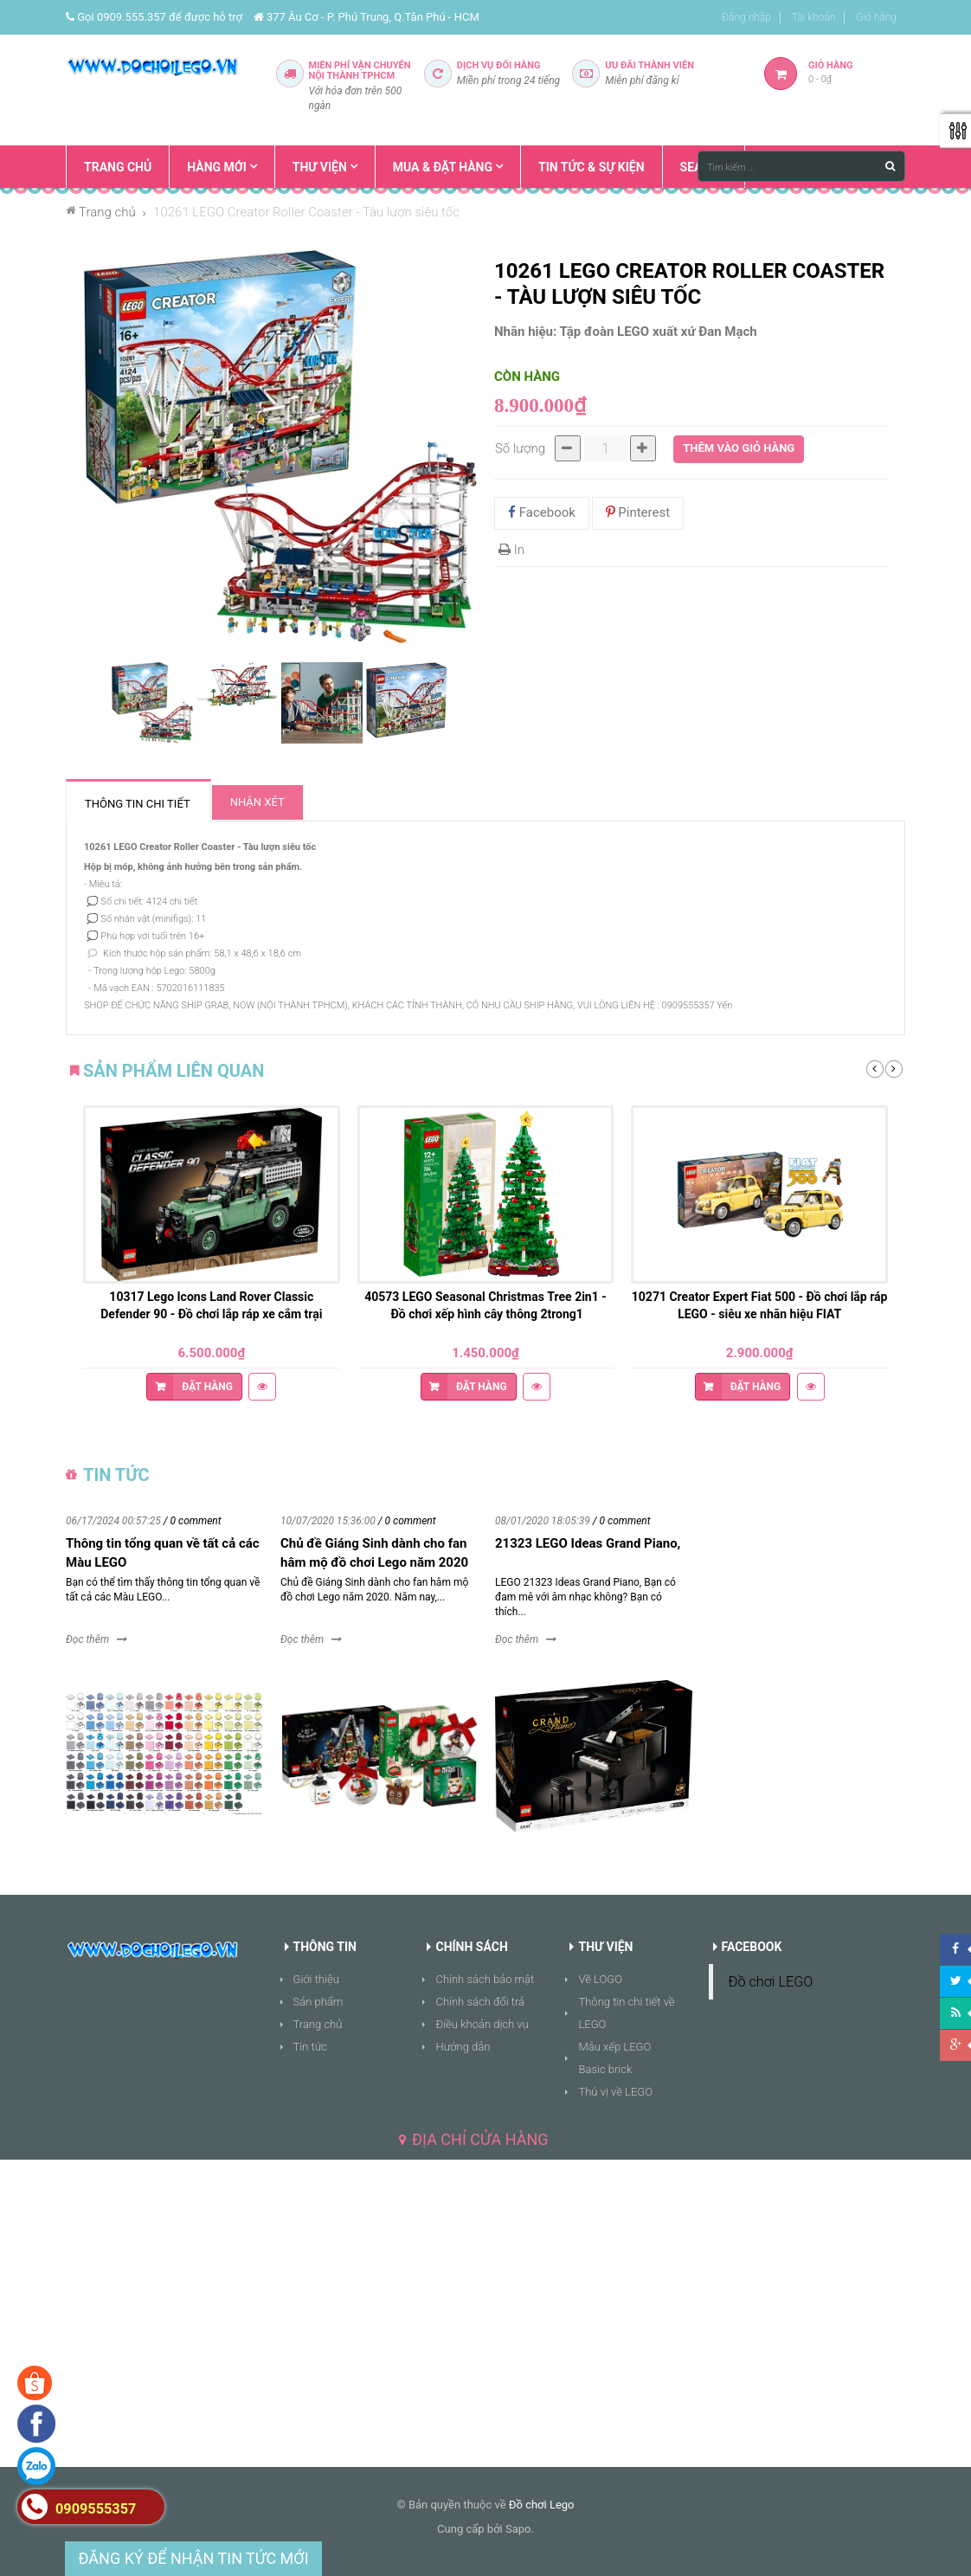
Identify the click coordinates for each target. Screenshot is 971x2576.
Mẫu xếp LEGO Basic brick (614, 2058)
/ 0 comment (193, 1521)
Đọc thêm (87, 1639)
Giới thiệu (316, 1979)
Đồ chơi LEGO (771, 1982)
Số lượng (520, 448)
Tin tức (310, 2046)
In (511, 549)
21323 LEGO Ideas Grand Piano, (587, 1543)
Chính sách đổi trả (479, 2001)
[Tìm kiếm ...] (801, 166)
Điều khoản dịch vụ (481, 2024)
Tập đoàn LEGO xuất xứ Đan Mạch (658, 331)
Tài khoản (814, 17)
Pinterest (638, 512)
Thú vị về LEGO (615, 2091)
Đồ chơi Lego (542, 2504)
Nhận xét (257, 801)
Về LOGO (600, 1979)
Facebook (542, 512)
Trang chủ (318, 2024)
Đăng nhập (746, 17)
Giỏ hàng (876, 17)
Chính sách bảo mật (484, 1979)
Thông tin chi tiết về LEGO (626, 2013)
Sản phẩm (318, 2001)
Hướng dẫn (462, 2046)
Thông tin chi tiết (137, 803)
